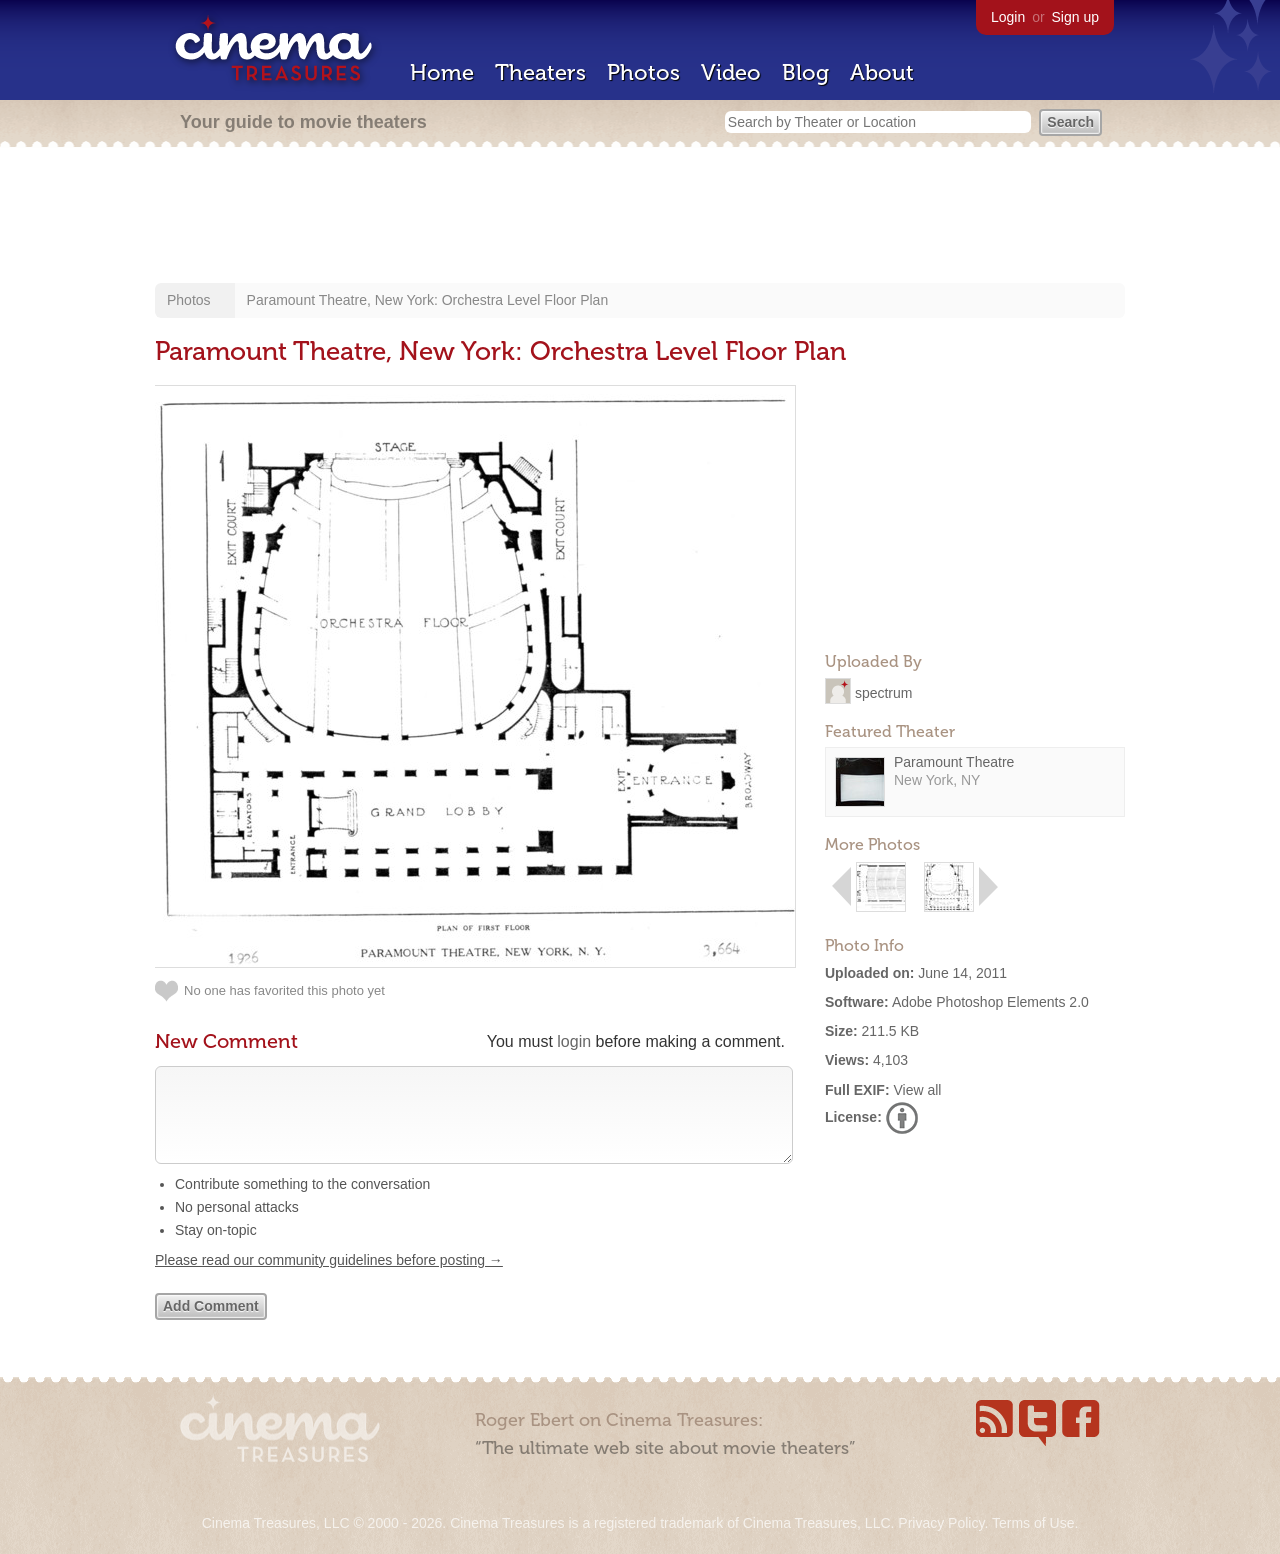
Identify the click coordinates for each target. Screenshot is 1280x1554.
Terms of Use (1033, 1523)
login (574, 1041)
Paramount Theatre (954, 762)
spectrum (884, 692)
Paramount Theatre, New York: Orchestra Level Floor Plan (428, 300)
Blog (805, 72)
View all (917, 1090)
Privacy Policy (941, 1523)
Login (1008, 17)
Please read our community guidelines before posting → (329, 1280)
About (882, 72)
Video (731, 72)
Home (442, 72)
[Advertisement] (640, 217)
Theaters (540, 72)
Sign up (1075, 17)
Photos (643, 72)
